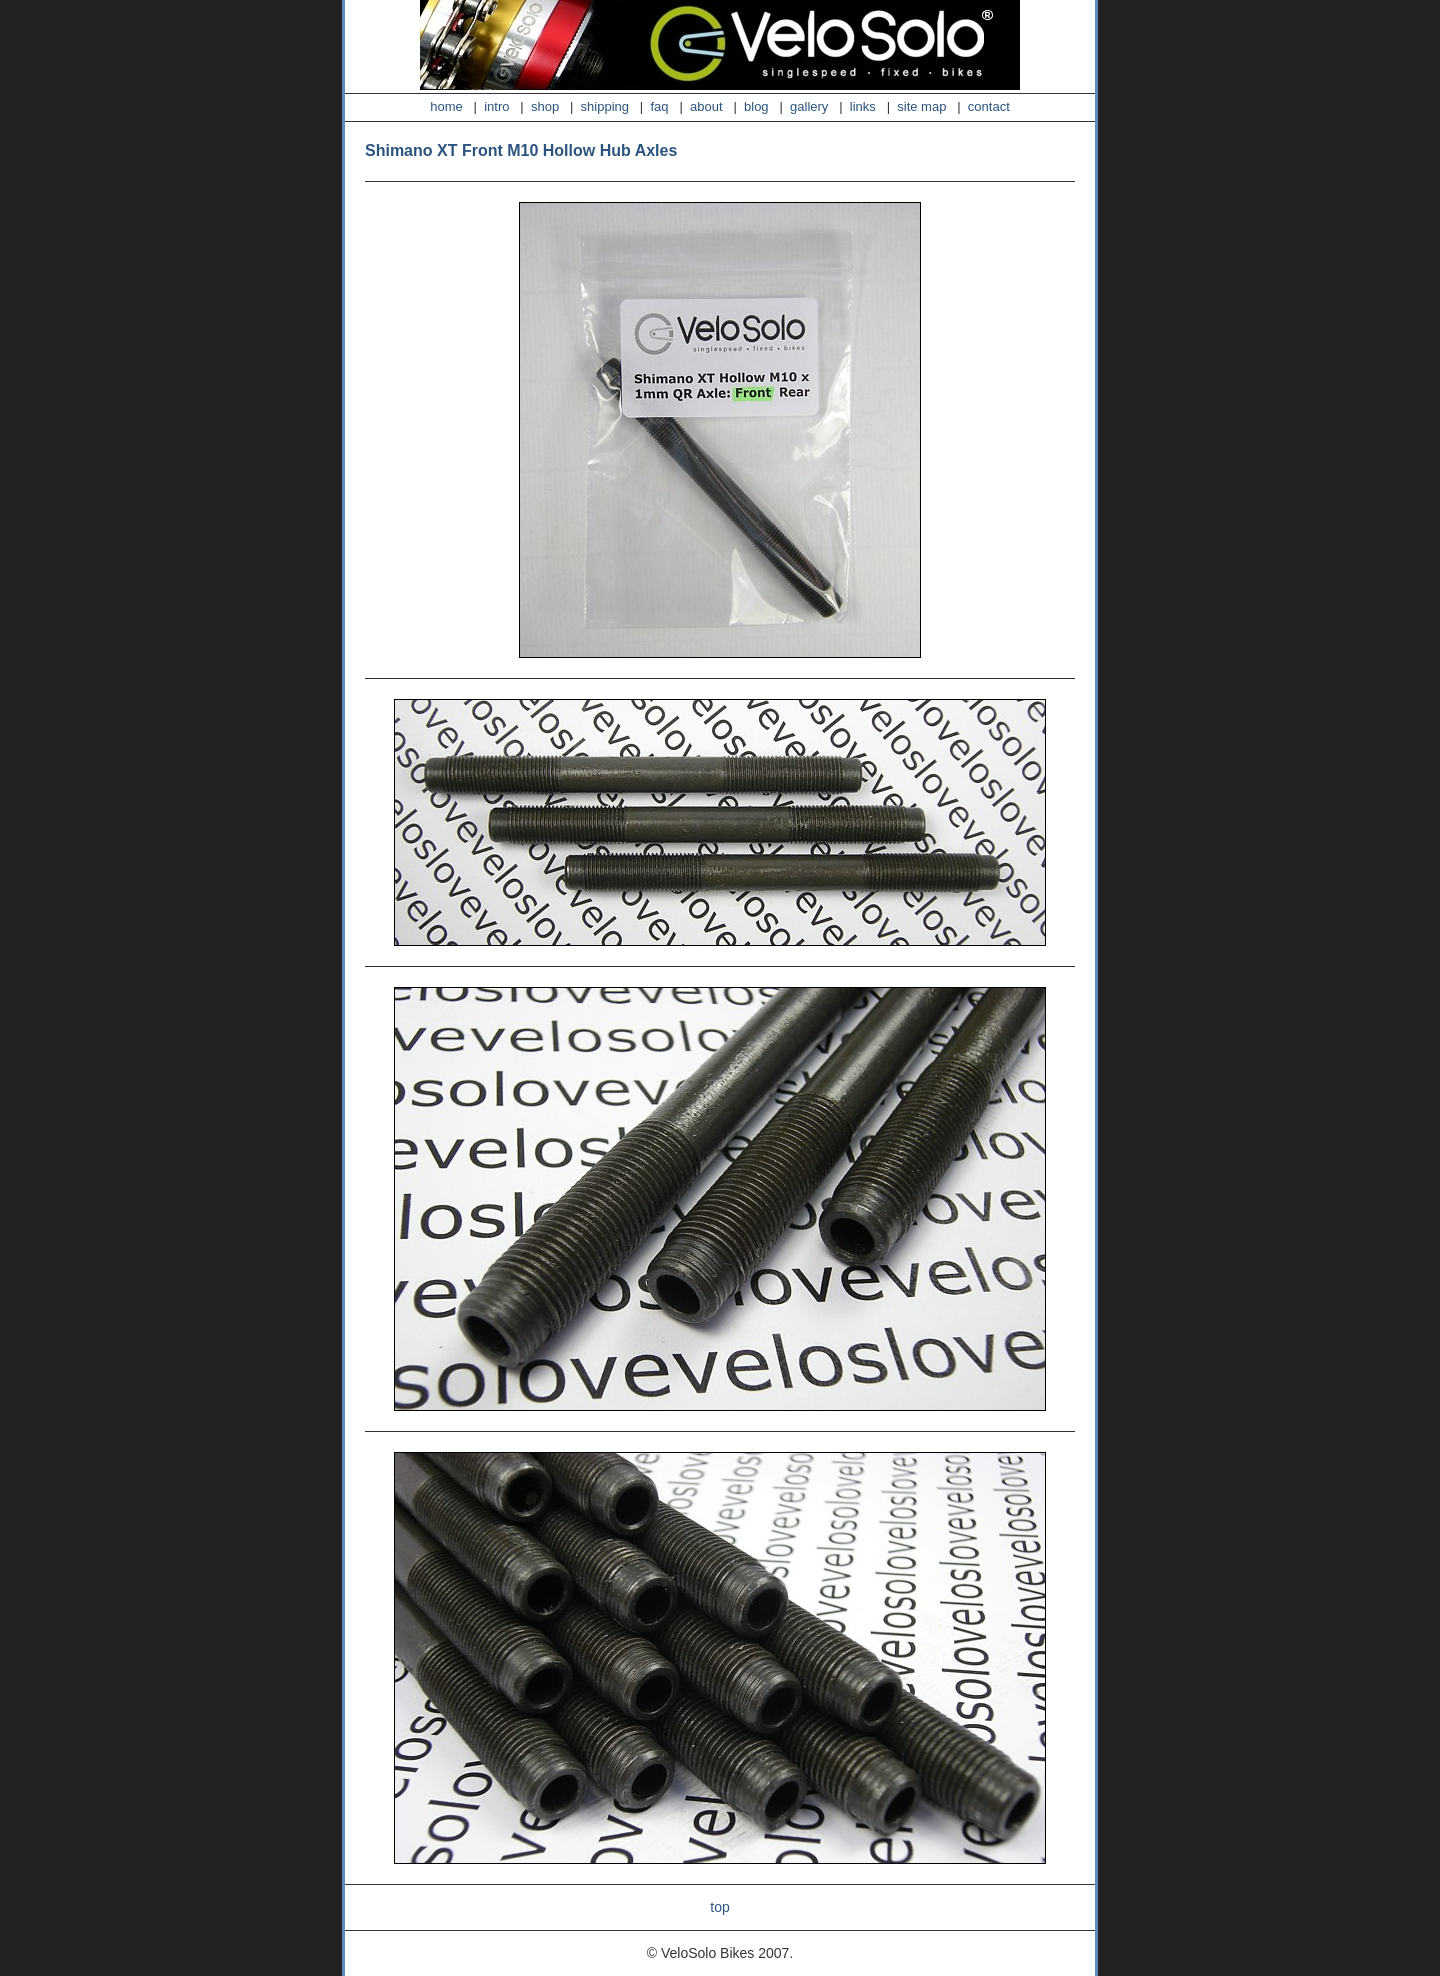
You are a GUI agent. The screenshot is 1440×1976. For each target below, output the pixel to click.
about (706, 106)
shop (545, 106)
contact (989, 106)
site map (921, 106)
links (863, 106)
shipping (605, 106)
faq (659, 106)
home (446, 106)
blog (756, 106)
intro (496, 106)
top (719, 1907)
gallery (809, 106)
